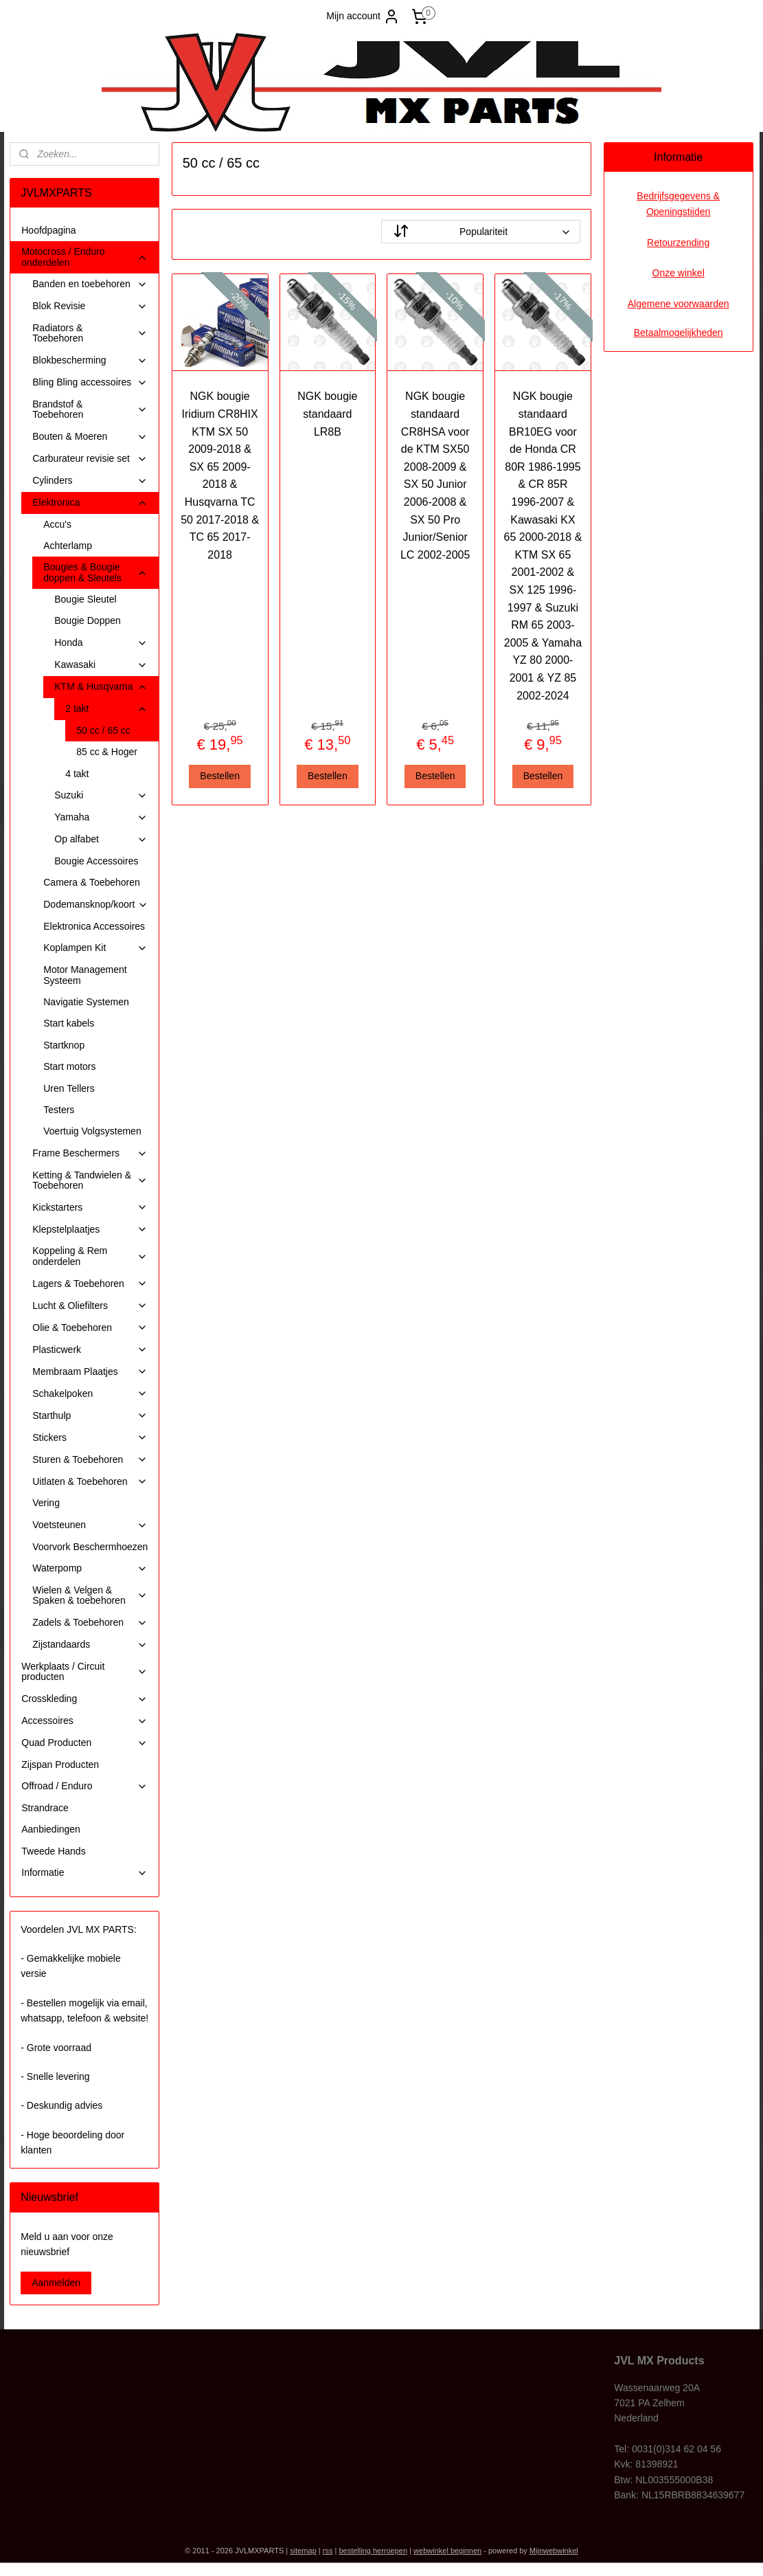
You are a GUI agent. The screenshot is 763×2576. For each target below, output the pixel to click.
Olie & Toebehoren (90, 1328)
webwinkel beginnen (447, 2550)
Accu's (57, 524)
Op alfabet (101, 839)
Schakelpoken (90, 1394)
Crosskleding (84, 1699)
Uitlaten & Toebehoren (90, 1482)
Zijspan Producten (60, 1764)
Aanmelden (56, 2282)
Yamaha (101, 817)
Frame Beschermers (90, 1153)
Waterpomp (90, 1568)
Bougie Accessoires (96, 860)
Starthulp (90, 1416)
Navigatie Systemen (86, 1001)
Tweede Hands (53, 1851)
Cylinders (90, 480)
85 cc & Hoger (106, 751)
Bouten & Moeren (90, 437)
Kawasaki (101, 665)
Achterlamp (67, 545)
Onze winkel (678, 272)
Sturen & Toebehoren (90, 1460)
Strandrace (44, 1807)
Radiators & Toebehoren (90, 333)
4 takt (77, 773)
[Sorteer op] (481, 232)
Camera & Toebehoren (91, 882)
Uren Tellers (68, 1088)
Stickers (90, 1438)
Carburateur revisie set (90, 458)
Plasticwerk (90, 1350)
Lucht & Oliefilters (90, 1306)
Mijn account (363, 16)
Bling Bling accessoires (90, 382)
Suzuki (101, 795)
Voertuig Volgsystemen (92, 1130)
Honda (101, 643)
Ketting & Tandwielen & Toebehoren (90, 1180)
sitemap (303, 2550)
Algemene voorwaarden (678, 303)
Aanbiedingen (50, 1829)
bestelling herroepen (373, 2550)
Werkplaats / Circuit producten (84, 1671)
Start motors (69, 1066)
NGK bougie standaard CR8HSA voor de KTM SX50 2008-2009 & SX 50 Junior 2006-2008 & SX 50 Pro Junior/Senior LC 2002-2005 (435, 475)
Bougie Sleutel (85, 599)
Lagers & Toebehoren (90, 1284)
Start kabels (68, 1023)
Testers (58, 1109)
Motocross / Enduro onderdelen (84, 256)
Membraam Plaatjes (90, 1372)
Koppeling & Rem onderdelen (90, 1255)
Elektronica (90, 502)
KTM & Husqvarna (101, 687)
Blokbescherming (90, 360)
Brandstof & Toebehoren (90, 409)
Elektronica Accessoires (94, 926)
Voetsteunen (90, 1525)
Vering (46, 1502)
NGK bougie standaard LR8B (328, 413)
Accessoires (84, 1721)
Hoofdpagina (48, 230)
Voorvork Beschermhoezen (90, 1546)
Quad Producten (84, 1743)
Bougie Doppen (87, 620)
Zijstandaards (90, 1644)
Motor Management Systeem (84, 974)
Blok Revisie (90, 306)
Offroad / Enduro (84, 1786)
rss (328, 2550)
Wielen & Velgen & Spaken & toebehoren (90, 1595)
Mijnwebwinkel (553, 2550)
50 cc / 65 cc (103, 730)
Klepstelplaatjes (90, 1229)
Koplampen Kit (95, 948)
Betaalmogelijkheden (678, 332)
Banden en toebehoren (90, 284)
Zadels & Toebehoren (90, 1622)
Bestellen (220, 775)
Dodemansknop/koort (95, 904)
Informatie (84, 1873)
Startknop (63, 1045)
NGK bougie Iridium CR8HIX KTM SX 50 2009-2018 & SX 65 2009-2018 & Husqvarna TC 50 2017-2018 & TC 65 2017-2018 (220, 475)
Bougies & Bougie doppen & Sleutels (95, 572)
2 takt (106, 709)
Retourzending (678, 242)
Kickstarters (90, 1207)
